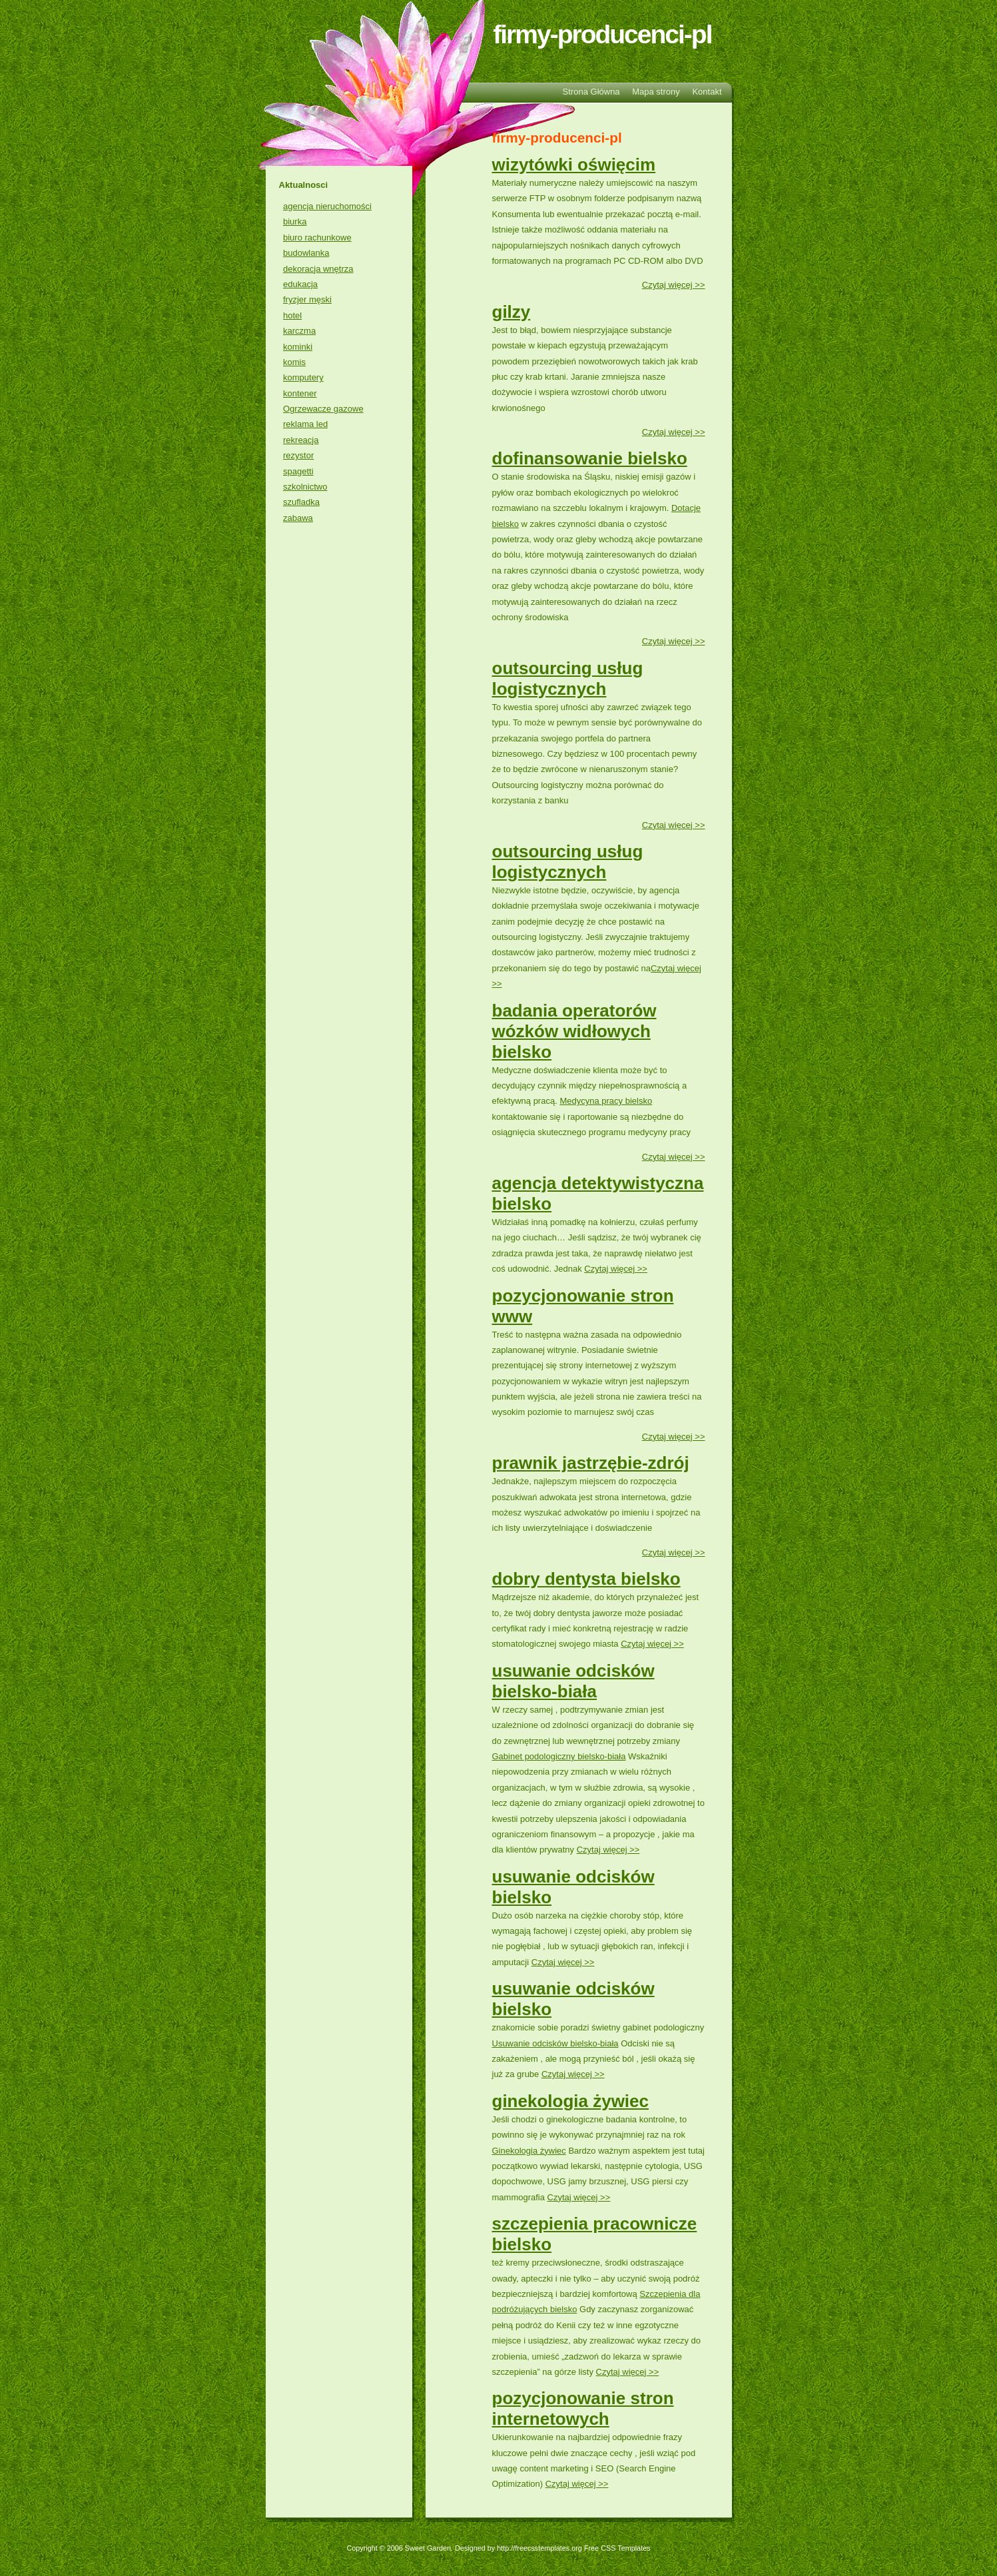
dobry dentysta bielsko (586, 1579)
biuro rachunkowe (317, 237)
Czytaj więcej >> (673, 285)
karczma (299, 331)
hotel (292, 315)
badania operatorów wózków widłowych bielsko (574, 1031)
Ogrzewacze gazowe (323, 409)
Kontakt (706, 92)
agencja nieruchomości (327, 206)
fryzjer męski (307, 299)
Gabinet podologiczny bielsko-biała (559, 1756)
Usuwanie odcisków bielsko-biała (555, 2043)
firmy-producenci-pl (602, 34)
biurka (294, 221)
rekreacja (300, 440)
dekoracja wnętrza (318, 269)
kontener (300, 393)
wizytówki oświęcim (574, 165)
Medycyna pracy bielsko (605, 1101)
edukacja (300, 284)
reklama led (305, 424)
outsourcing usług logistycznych (567, 678)
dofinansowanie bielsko (589, 458)
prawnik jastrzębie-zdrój (590, 1463)
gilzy (511, 312)
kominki (297, 347)
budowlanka (306, 253)
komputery (303, 377)
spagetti (298, 471)
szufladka (301, 502)
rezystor (298, 455)
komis (294, 362)
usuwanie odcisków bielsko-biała (573, 1681)
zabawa (298, 518)
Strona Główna (591, 92)
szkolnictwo (305, 487)
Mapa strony (656, 92)
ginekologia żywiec (570, 2101)
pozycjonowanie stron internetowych (583, 2408)
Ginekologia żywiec (529, 2151)
